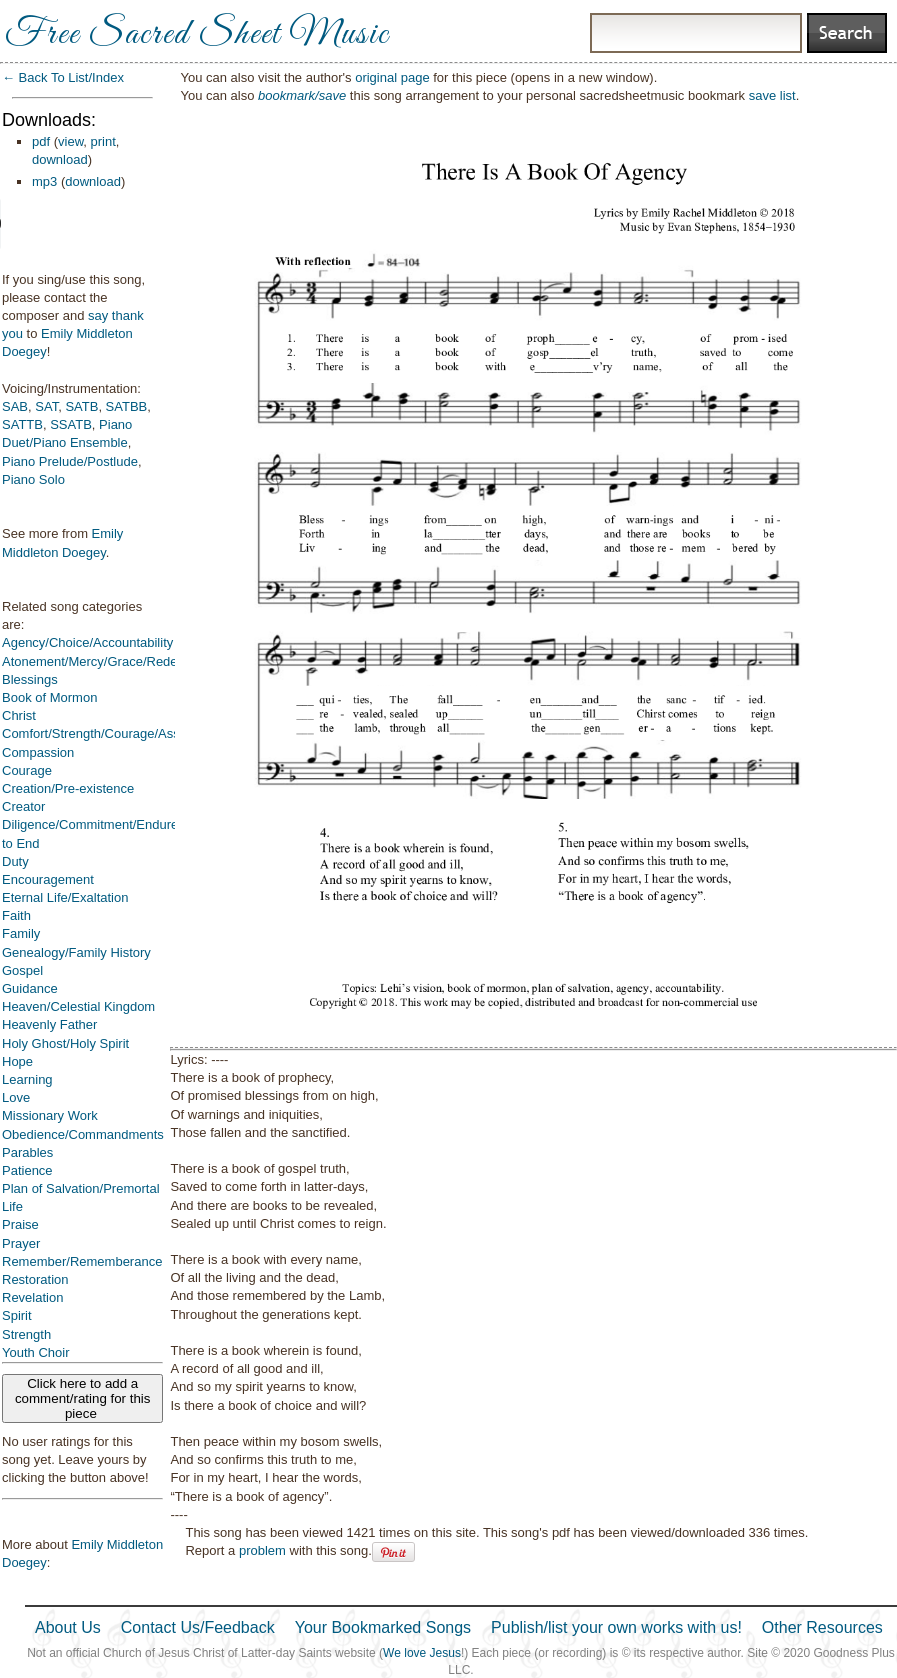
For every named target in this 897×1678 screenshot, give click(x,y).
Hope (17, 1061)
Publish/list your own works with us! (616, 1627)
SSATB (71, 424)
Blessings (30, 679)
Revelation (32, 1297)
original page (392, 77)
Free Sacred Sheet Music (197, 35)
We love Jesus (422, 1653)
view (70, 141)
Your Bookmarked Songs (383, 1627)
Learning (27, 1079)
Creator (23, 806)
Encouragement (48, 879)
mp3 (44, 181)
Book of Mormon (49, 697)
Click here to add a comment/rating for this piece (83, 1398)
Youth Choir (35, 1352)
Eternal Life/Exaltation (65, 897)
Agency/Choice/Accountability (87, 642)
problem (262, 1550)
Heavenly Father (49, 1024)
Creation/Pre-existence (68, 788)
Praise (20, 1224)
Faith (16, 915)
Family (21, 933)
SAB (15, 406)
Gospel (22, 970)
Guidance (30, 988)
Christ (19, 715)
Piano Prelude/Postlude (70, 461)
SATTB (22, 424)
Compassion (38, 752)
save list (772, 95)
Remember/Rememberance (82, 1261)
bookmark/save (302, 95)
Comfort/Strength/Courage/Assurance (111, 733)
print (103, 141)
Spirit (17, 1315)
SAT (46, 406)
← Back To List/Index (63, 77)
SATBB (127, 406)
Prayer (21, 1243)
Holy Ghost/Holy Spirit (65, 1043)
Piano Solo (33, 479)
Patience (27, 1170)
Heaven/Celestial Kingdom (78, 1006)
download (60, 159)
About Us (68, 1627)
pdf (41, 141)
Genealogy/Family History (76, 952)
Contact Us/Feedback (198, 1627)
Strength (26, 1334)
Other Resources (822, 1627)
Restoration (35, 1279)
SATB (81, 406)
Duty (15, 861)
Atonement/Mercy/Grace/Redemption (109, 661)
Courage (27, 770)
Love (16, 1097)
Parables (27, 1152)
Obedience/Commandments (83, 1134)
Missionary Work (50, 1115)
